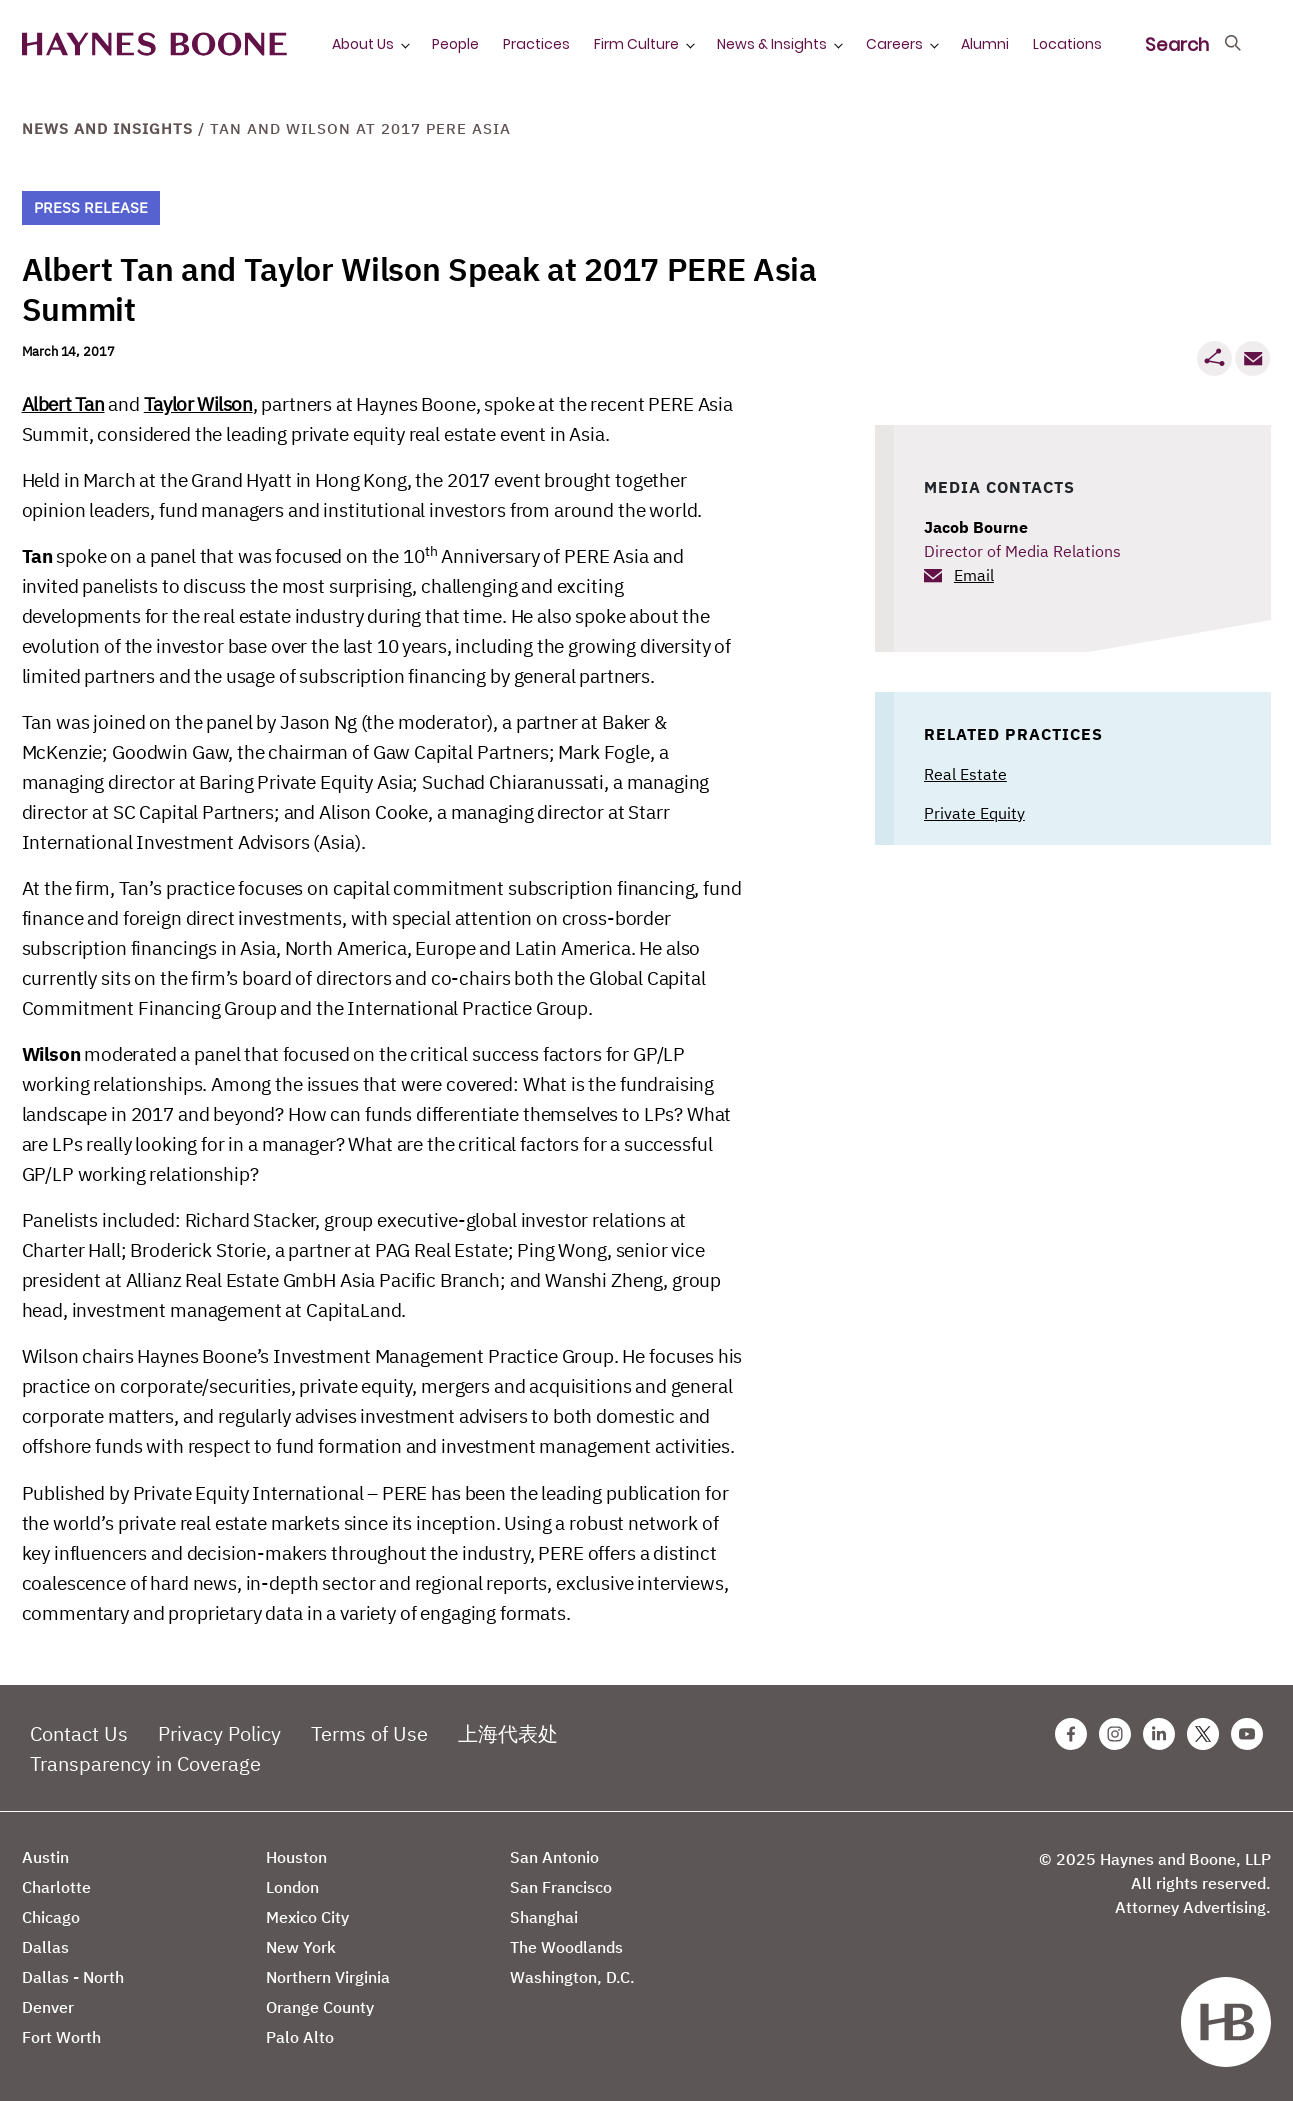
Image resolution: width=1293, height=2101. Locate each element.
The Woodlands (566, 1947)
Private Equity (974, 813)
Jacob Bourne (976, 527)
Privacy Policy (219, 1733)
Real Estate (965, 774)
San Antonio (554, 1857)
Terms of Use (369, 1733)
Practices (536, 44)
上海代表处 (508, 1733)
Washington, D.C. (572, 1977)
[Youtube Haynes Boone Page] (1247, 1734)
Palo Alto (300, 2037)
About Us (363, 44)
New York (301, 1947)
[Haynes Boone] (154, 44)
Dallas (45, 1947)
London (292, 1887)
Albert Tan (63, 404)
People (455, 44)
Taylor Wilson (198, 404)
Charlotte (56, 1887)
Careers (894, 44)
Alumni (985, 44)
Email (974, 575)
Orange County (320, 2007)
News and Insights (107, 128)
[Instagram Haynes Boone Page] (1115, 1734)
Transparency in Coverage (145, 1763)
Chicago (51, 1917)
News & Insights (772, 44)
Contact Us (79, 1733)
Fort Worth (61, 2037)
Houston (296, 1857)
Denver (48, 2007)
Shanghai (544, 1917)
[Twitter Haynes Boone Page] (1203, 1734)
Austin (45, 1857)
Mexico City (307, 1917)
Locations (1067, 44)
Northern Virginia (328, 1977)
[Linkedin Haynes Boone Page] (1159, 1734)
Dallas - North (73, 1977)
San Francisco (561, 1887)
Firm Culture (636, 44)
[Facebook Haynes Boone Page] (1071, 1734)
